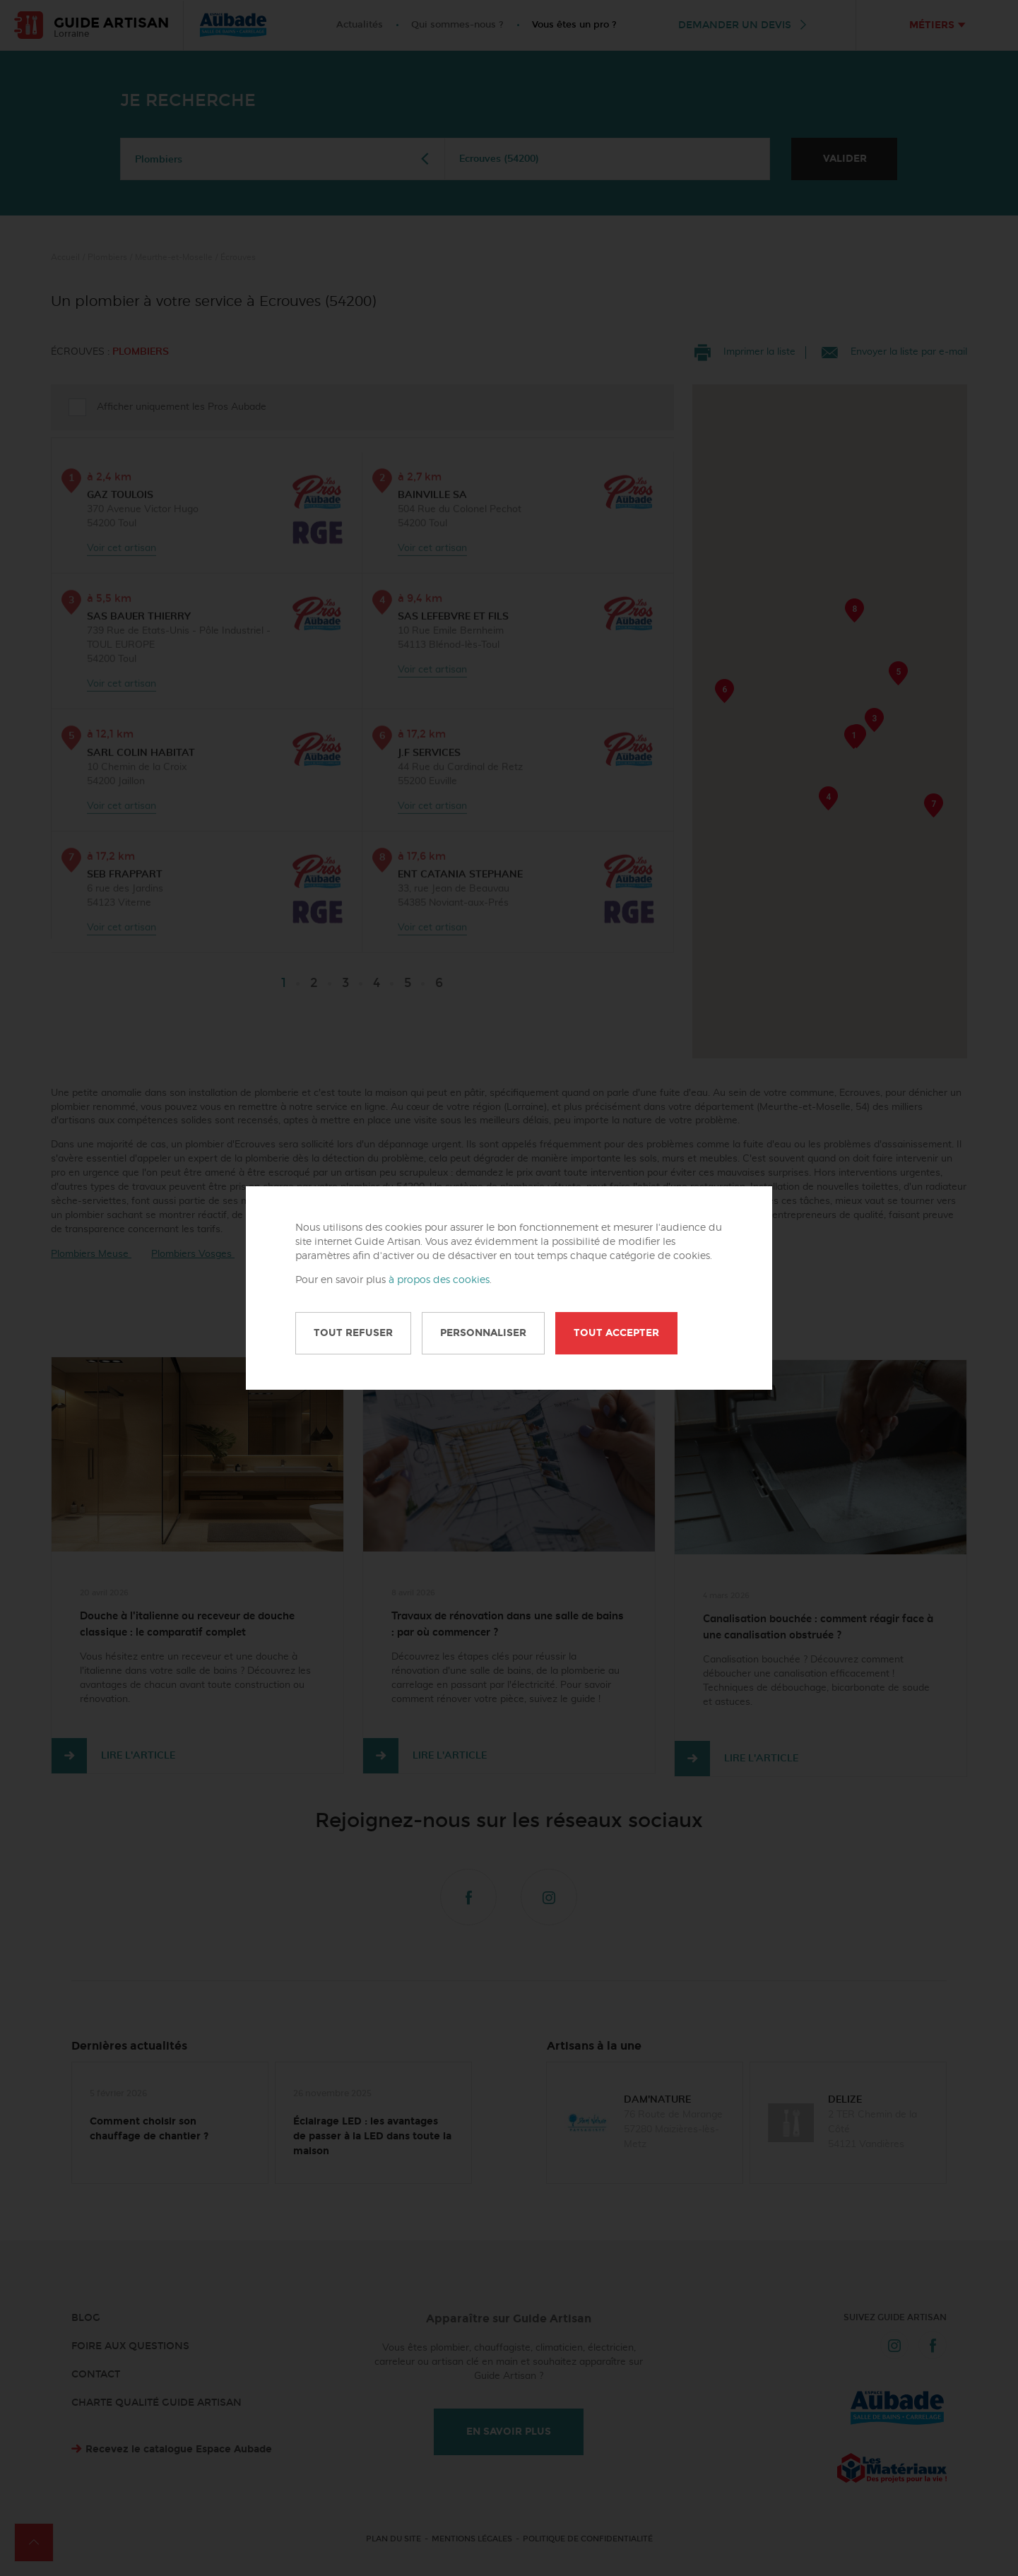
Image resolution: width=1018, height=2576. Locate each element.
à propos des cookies (439, 1280)
